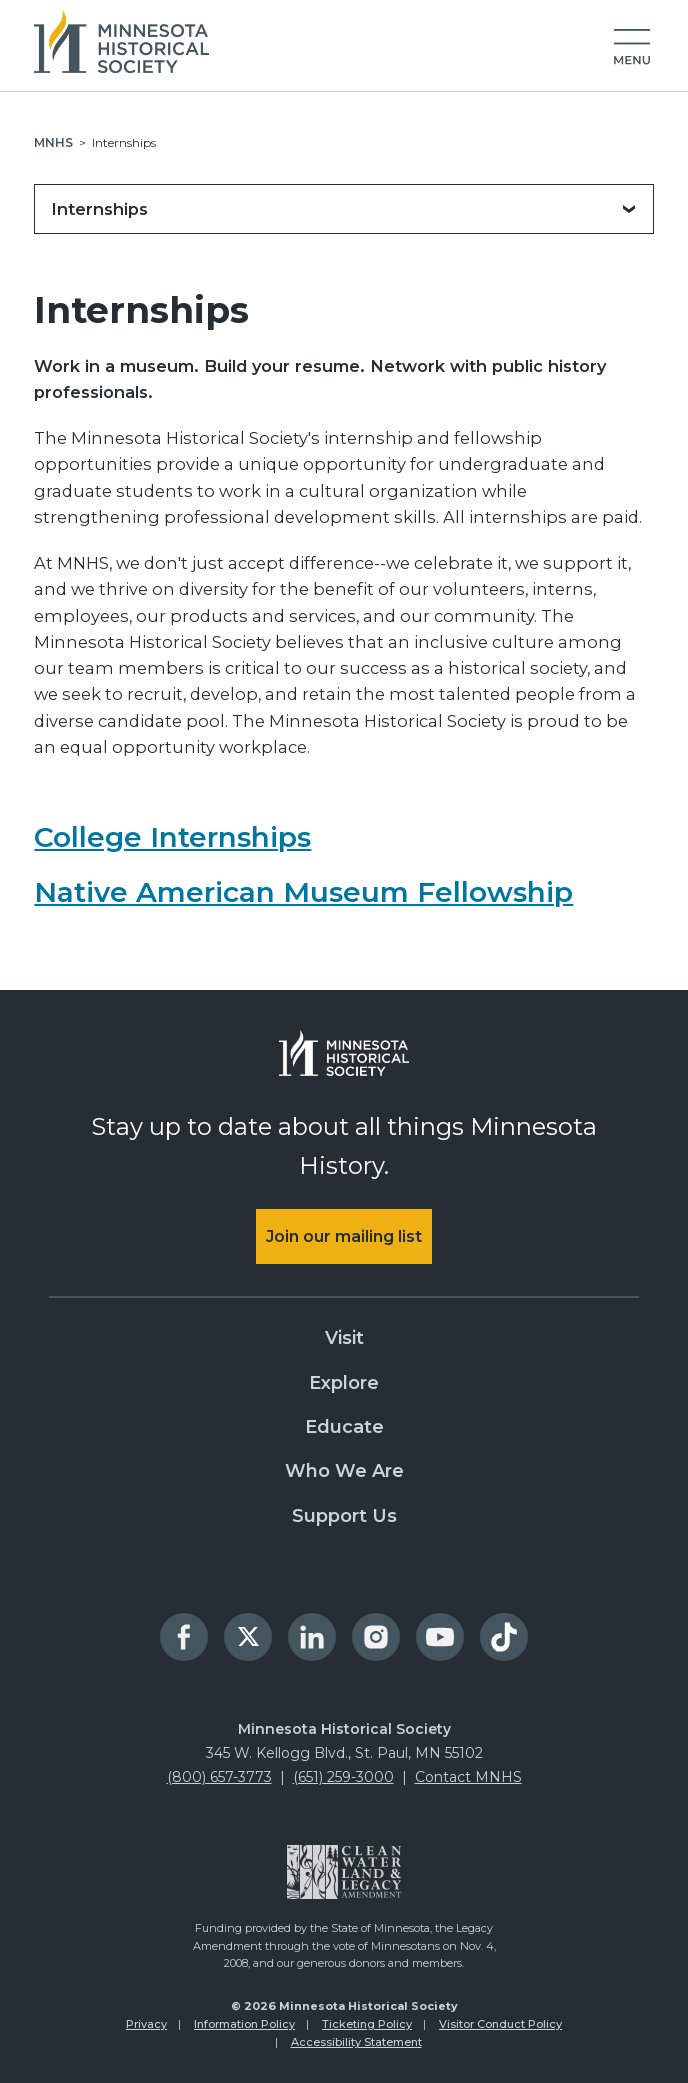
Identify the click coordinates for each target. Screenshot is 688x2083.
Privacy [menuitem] (146, 2024)
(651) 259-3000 (343, 1777)
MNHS (53, 142)
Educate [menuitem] (344, 1427)
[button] (632, 48)
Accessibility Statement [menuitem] (356, 2042)
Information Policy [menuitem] (244, 2024)
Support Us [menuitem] (344, 1516)
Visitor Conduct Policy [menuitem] (500, 2024)
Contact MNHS (468, 1777)
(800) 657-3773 (219, 1777)
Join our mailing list (344, 1236)
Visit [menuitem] (344, 1338)
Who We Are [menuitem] (344, 1471)
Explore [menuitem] (344, 1383)
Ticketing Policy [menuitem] (367, 2024)
